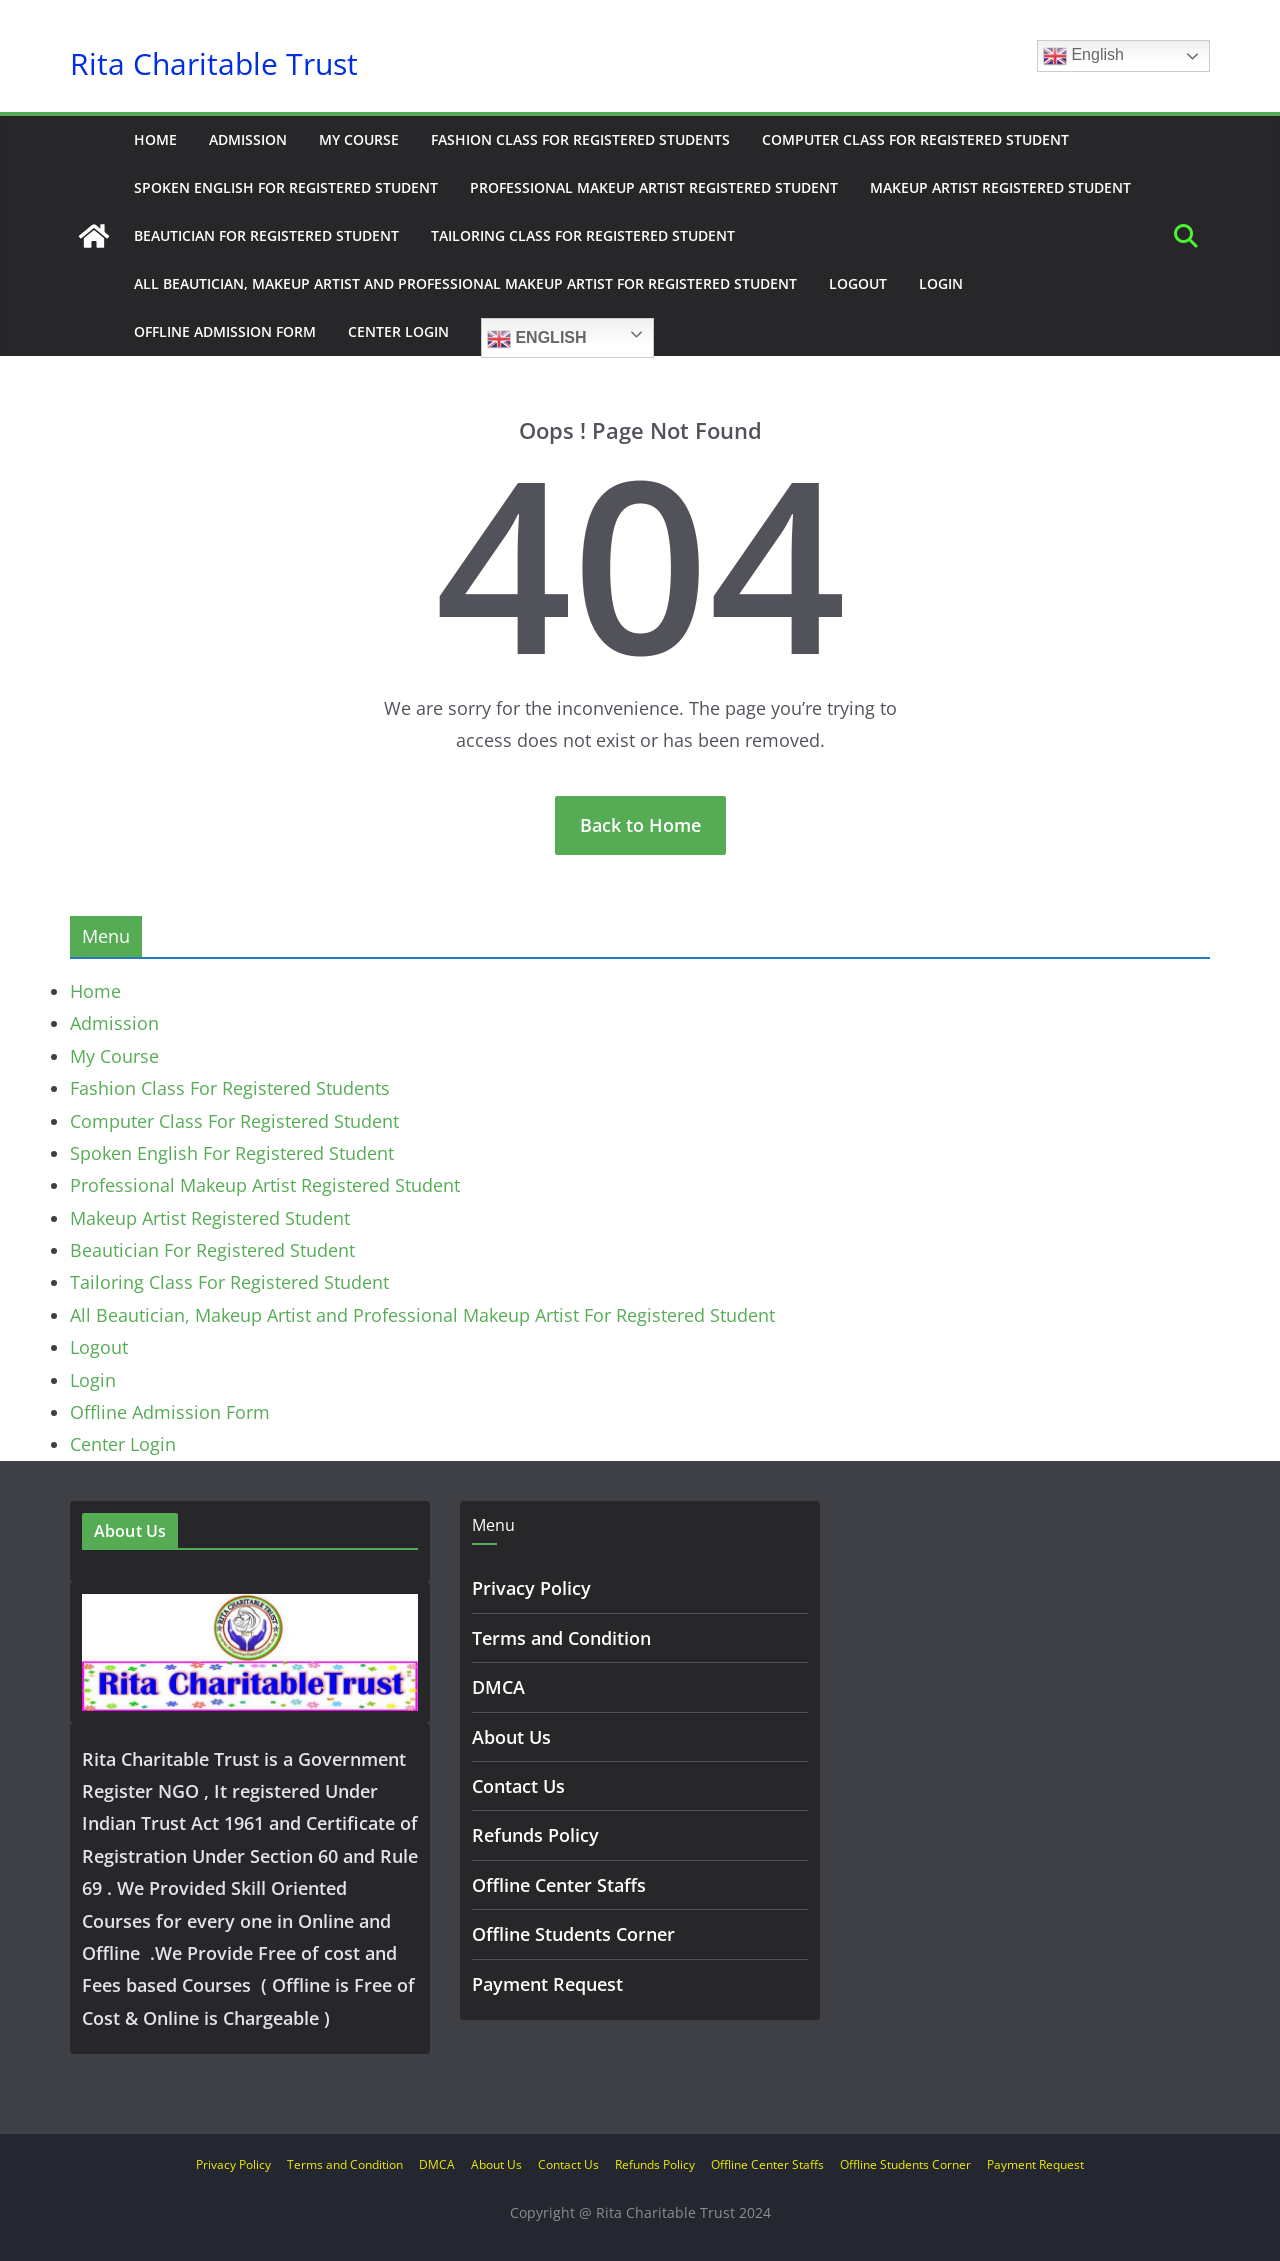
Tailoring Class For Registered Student (583, 235)
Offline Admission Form (225, 331)
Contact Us (518, 1786)
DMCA (498, 1687)
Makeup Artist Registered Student (1000, 187)
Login (941, 283)
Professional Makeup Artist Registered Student (654, 187)
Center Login (398, 331)
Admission (248, 139)
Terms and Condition (561, 1638)
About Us (511, 1737)
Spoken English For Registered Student (286, 187)
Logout (858, 283)
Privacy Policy (531, 1588)
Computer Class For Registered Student (915, 139)
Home (155, 139)
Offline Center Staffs (559, 1885)
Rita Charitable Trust (214, 64)
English (1083, 56)
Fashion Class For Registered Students (580, 139)
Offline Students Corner (573, 1934)
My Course (359, 139)
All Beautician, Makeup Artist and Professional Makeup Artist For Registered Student (465, 283)
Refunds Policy (535, 1835)
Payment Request (547, 1984)
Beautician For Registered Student (266, 235)
